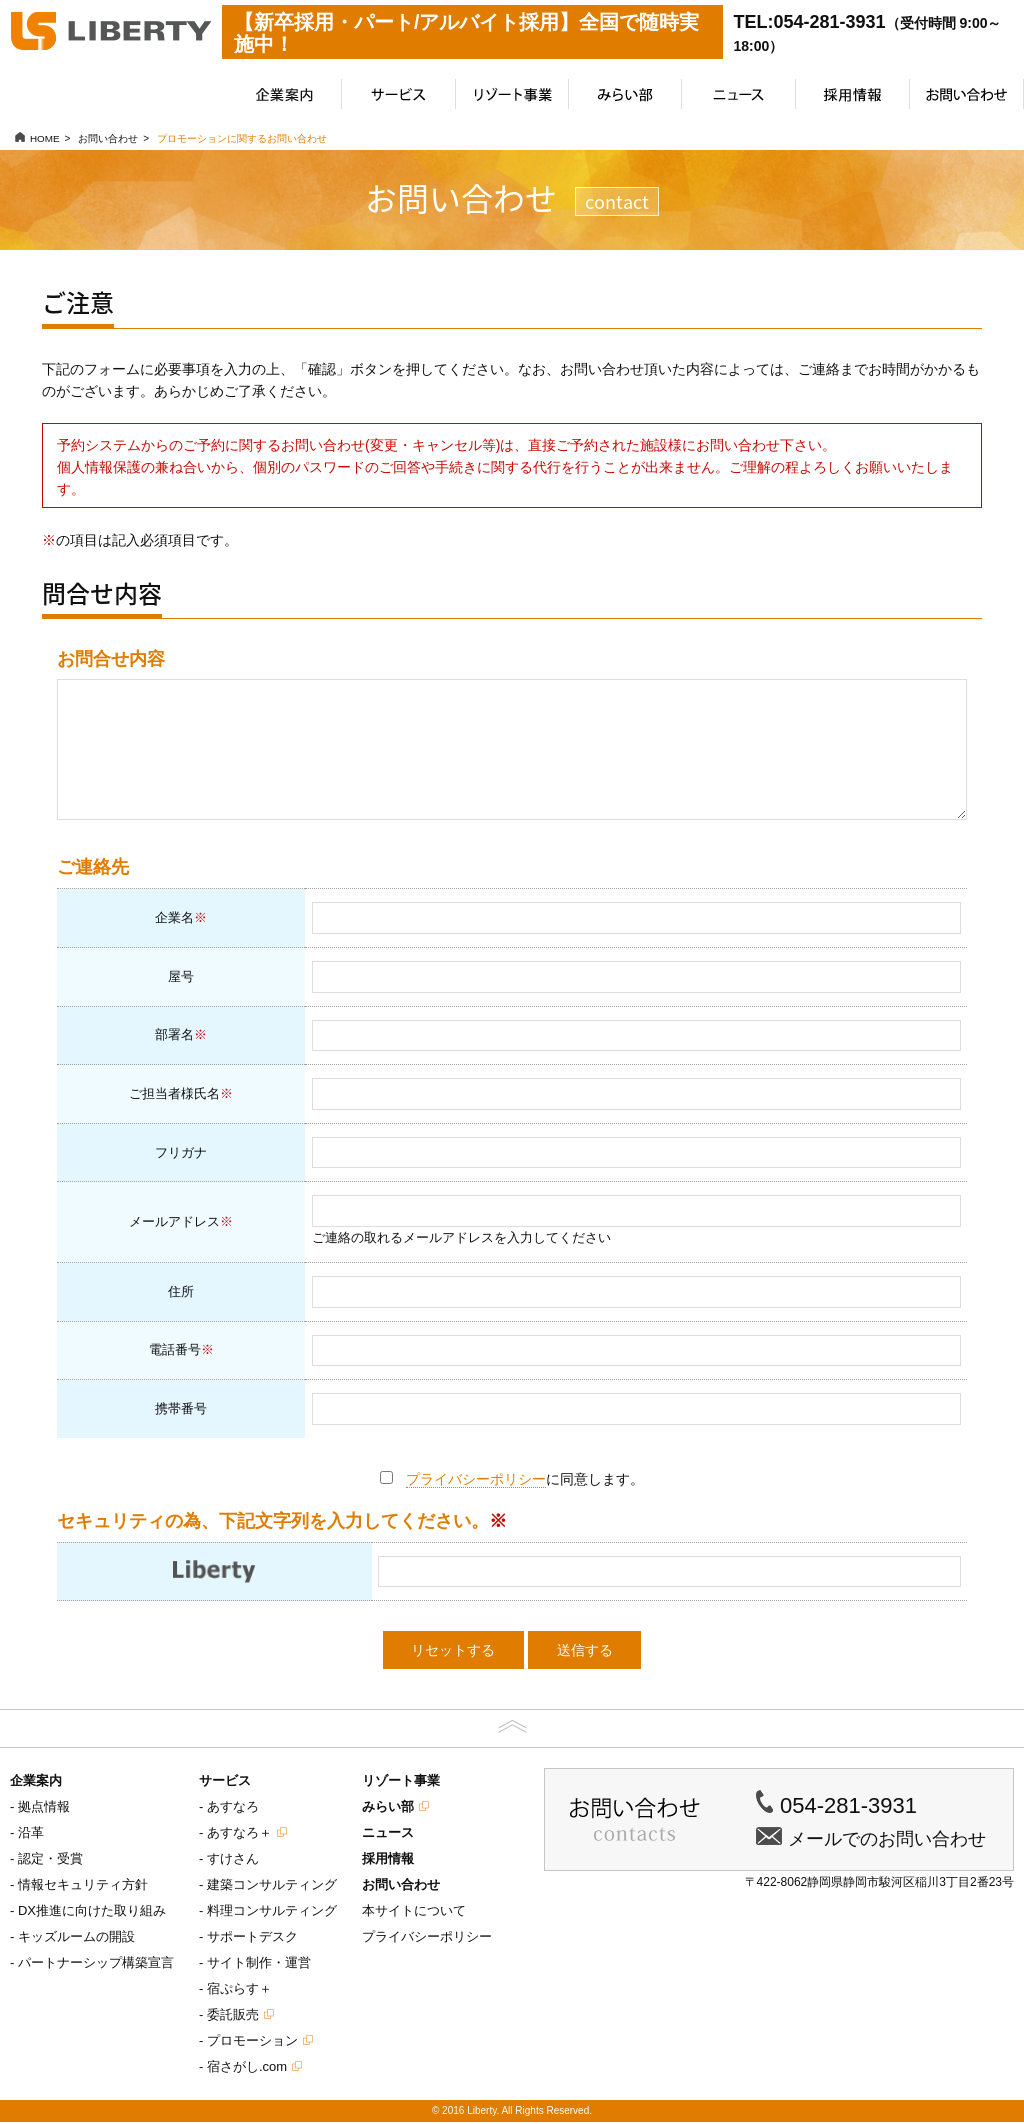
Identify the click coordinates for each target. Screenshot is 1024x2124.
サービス (225, 1782)
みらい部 (388, 1808)
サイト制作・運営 (259, 1964)
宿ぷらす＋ (239, 1990)
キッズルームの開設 (76, 1938)
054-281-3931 (848, 1807)
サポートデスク (252, 1938)
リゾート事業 (401, 1782)
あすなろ (233, 1808)
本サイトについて (414, 1912)
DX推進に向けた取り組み (92, 1912)
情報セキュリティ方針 (83, 1886)
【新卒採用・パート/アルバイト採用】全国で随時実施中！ (467, 33)
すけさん (233, 1860)
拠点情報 (44, 1808)
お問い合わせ (401, 1886)
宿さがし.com (247, 2068)
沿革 (31, 1834)
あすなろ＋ (239, 1834)
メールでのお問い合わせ (887, 1841)
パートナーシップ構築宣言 (96, 1964)
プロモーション (252, 2042)
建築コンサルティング (272, 1886)
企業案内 (36, 1782)
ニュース (388, 1834)
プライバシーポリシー (476, 1481)
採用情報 (388, 1860)
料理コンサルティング (272, 1912)
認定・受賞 (50, 1860)
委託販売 (233, 2016)
